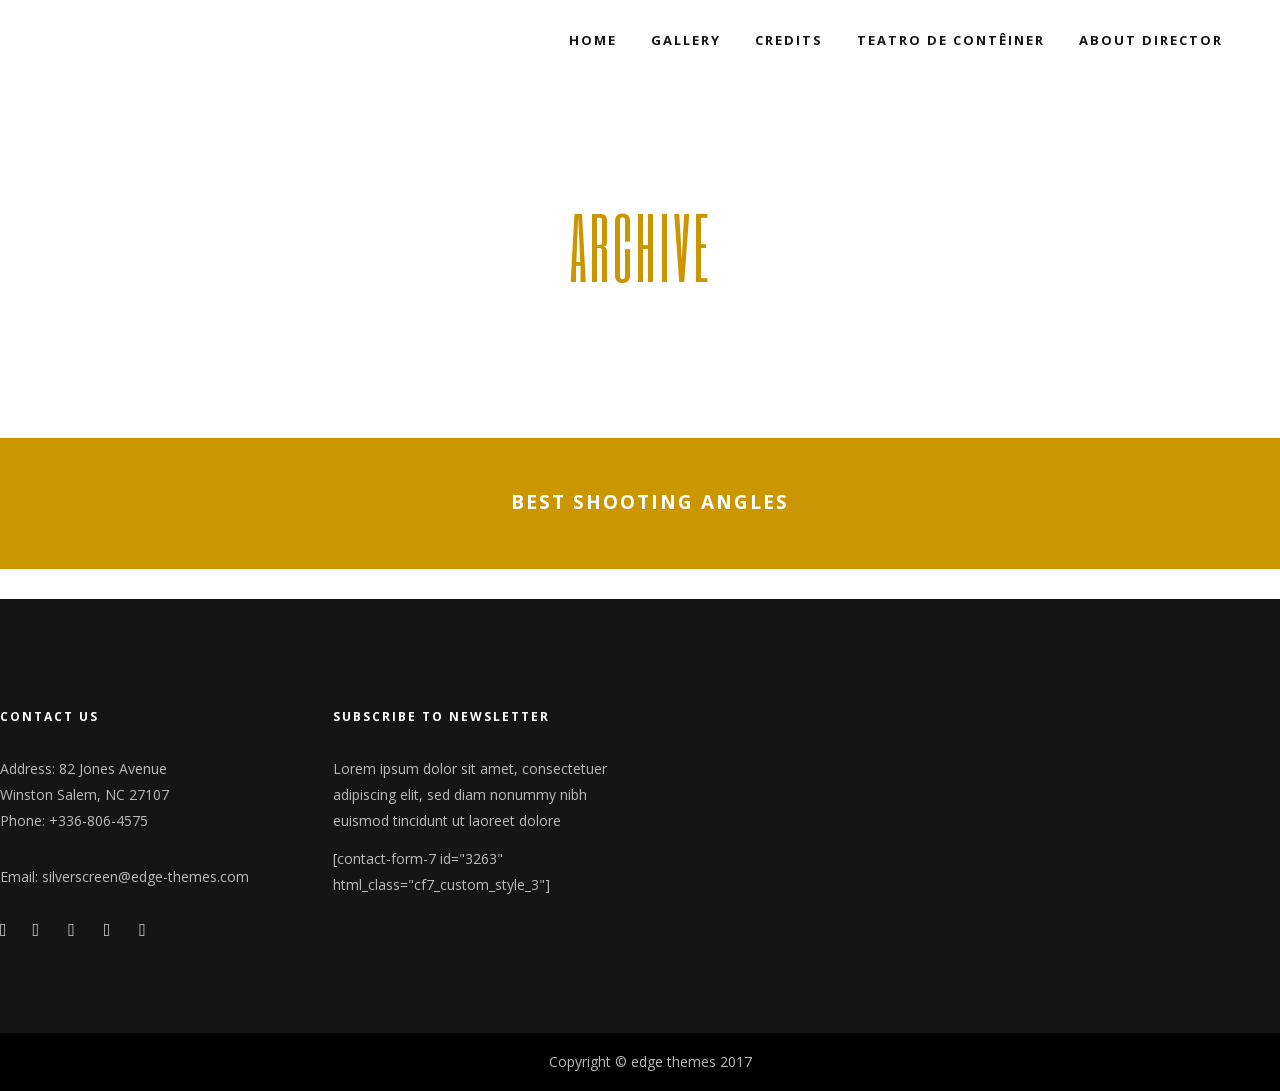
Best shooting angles (650, 502)
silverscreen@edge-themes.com (145, 876)
